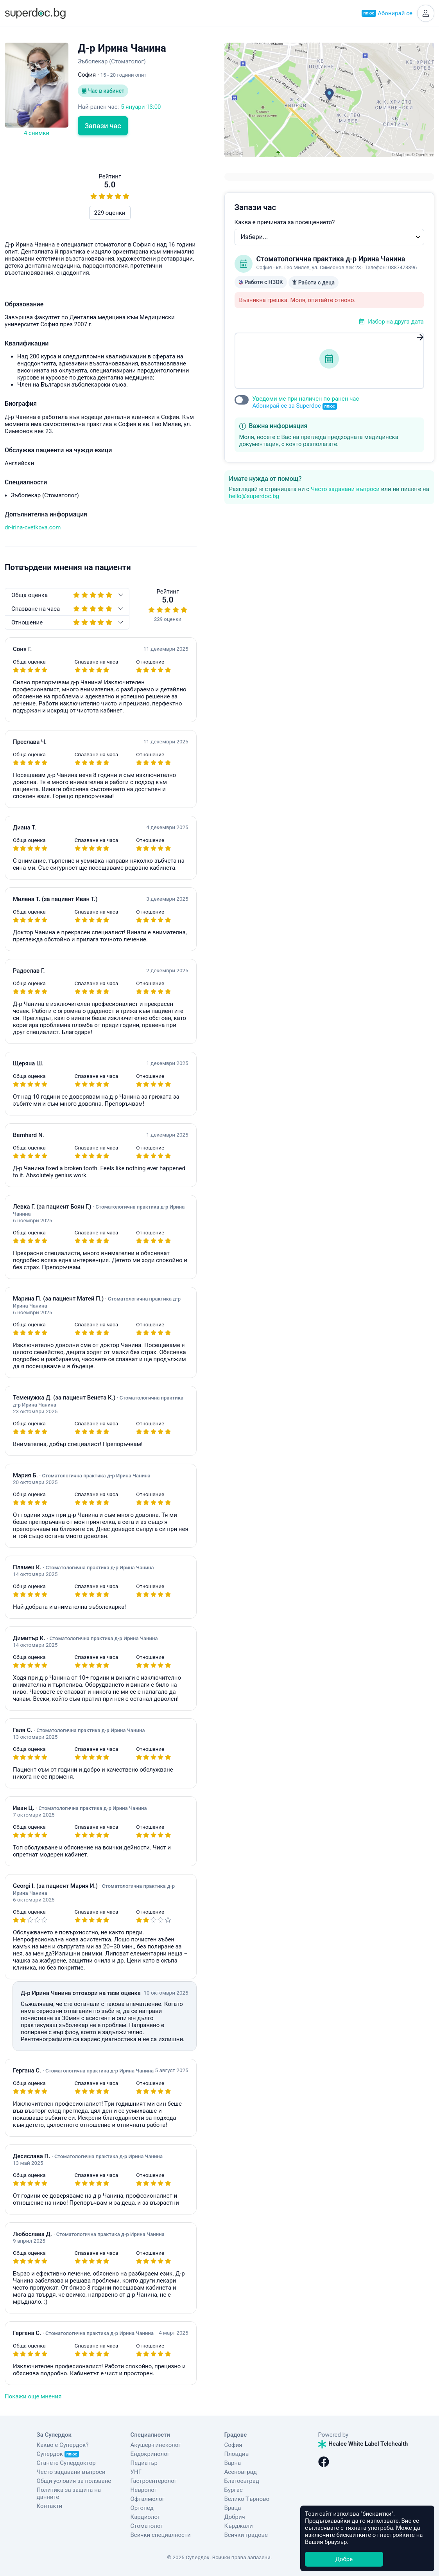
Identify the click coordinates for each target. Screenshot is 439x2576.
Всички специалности (161, 2534)
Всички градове (246, 2534)
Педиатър (144, 2462)
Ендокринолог (150, 2453)
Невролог (144, 2489)
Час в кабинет (103, 91)
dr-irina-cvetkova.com (33, 527)
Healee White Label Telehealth (363, 2443)
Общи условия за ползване (74, 2480)
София (233, 2444)
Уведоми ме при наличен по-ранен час (306, 402)
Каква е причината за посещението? (285, 222)
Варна (232, 2462)
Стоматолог (147, 2525)
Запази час (102, 126)
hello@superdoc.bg (254, 496)
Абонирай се (387, 13)
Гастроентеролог (154, 2480)
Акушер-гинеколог (156, 2444)
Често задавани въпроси (345, 489)
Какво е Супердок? (63, 2444)
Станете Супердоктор (66, 2462)
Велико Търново (247, 2498)
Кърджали (238, 2525)
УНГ (136, 2471)
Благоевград (241, 2480)
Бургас (233, 2489)
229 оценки (109, 212)
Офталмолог (148, 2498)
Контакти (50, 2505)
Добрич (234, 2516)
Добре (344, 2559)
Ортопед (142, 2507)
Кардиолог (145, 2516)
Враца (232, 2507)
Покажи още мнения (33, 2396)
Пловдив (236, 2453)
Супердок (58, 2453)
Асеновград (240, 2471)
